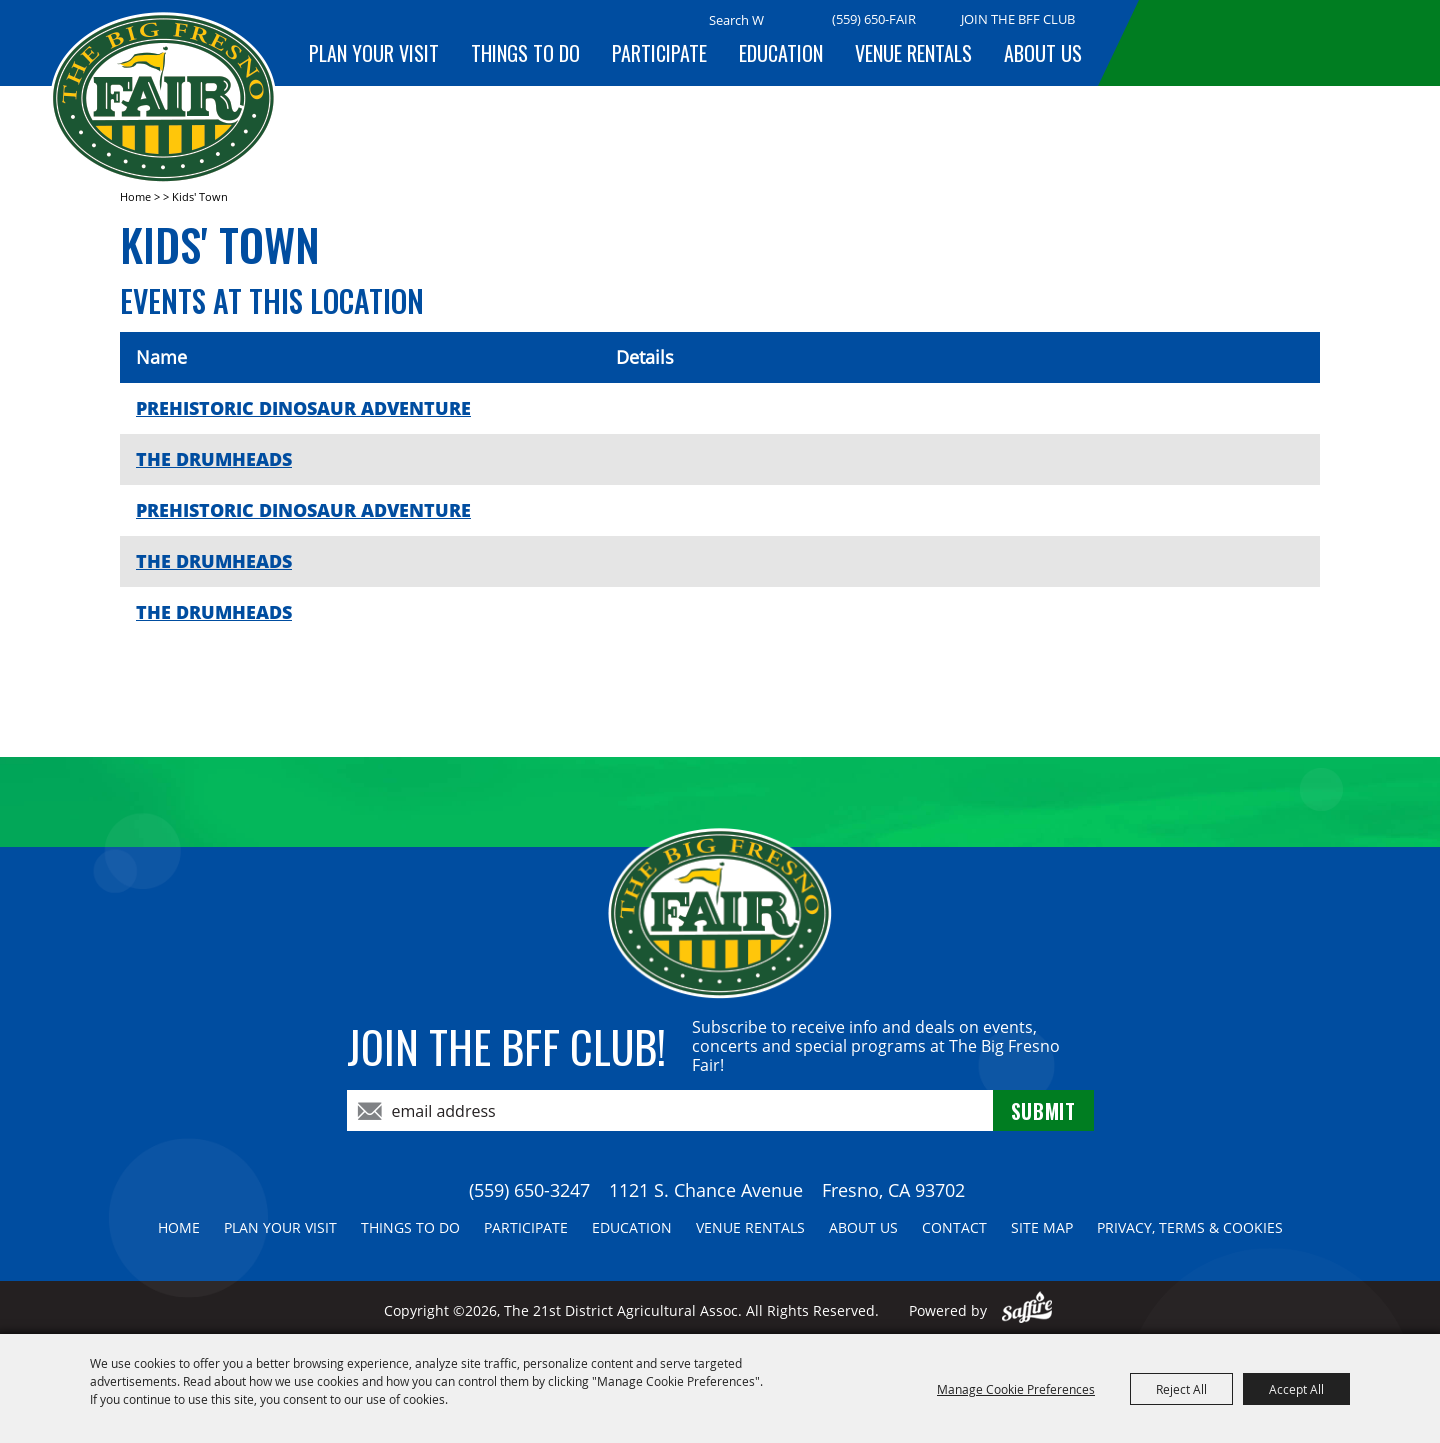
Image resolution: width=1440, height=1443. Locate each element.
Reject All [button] (1181, 1389)
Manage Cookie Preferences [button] (1016, 1389)
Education (781, 53)
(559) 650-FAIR (874, 19)
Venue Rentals (913, 53)
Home (135, 196)
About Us (1043, 53)
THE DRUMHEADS (214, 459)
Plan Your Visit (374, 53)
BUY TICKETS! (1265, 42)
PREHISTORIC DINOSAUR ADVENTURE (303, 408)
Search (789, 21)
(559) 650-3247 (529, 1190)
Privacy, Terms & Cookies (1190, 1227)
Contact (954, 1227)
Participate (659, 53)
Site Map (1042, 1227)
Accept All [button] (1296, 1389)
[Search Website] (736, 20)
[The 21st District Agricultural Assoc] (163, 98)
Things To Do (525, 53)
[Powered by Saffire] (1027, 1310)
